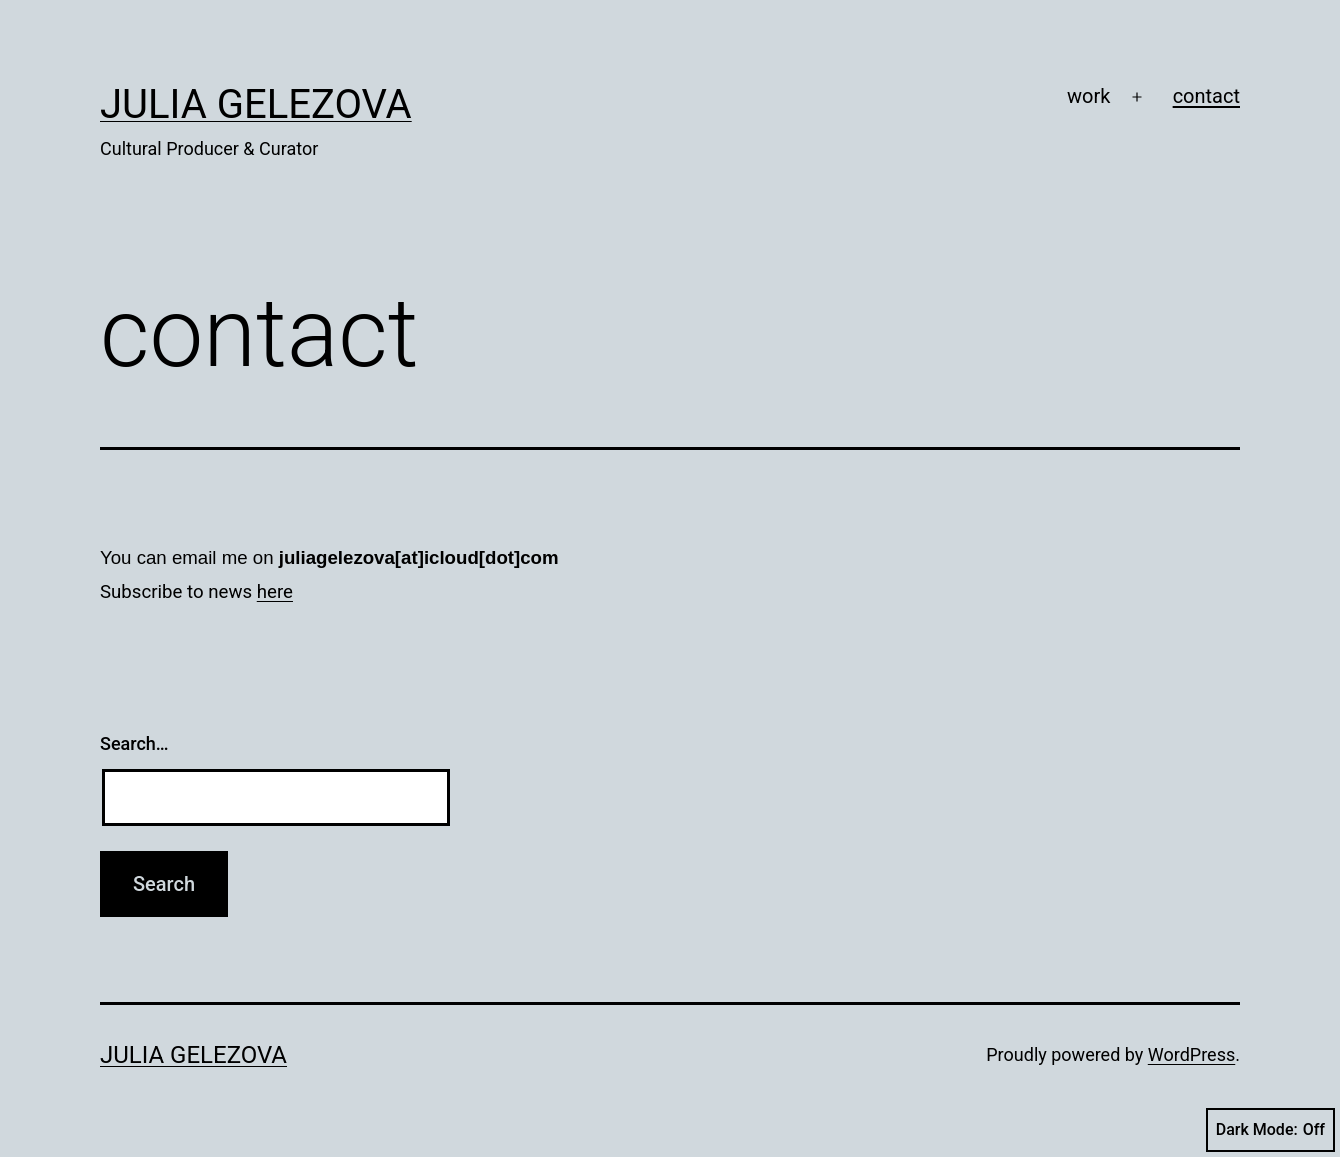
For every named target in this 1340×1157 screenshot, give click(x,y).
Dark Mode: (1270, 1130)
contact (1206, 96)
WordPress (1191, 1054)
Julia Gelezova (256, 104)
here (275, 592)
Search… (134, 743)
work (1088, 96)
